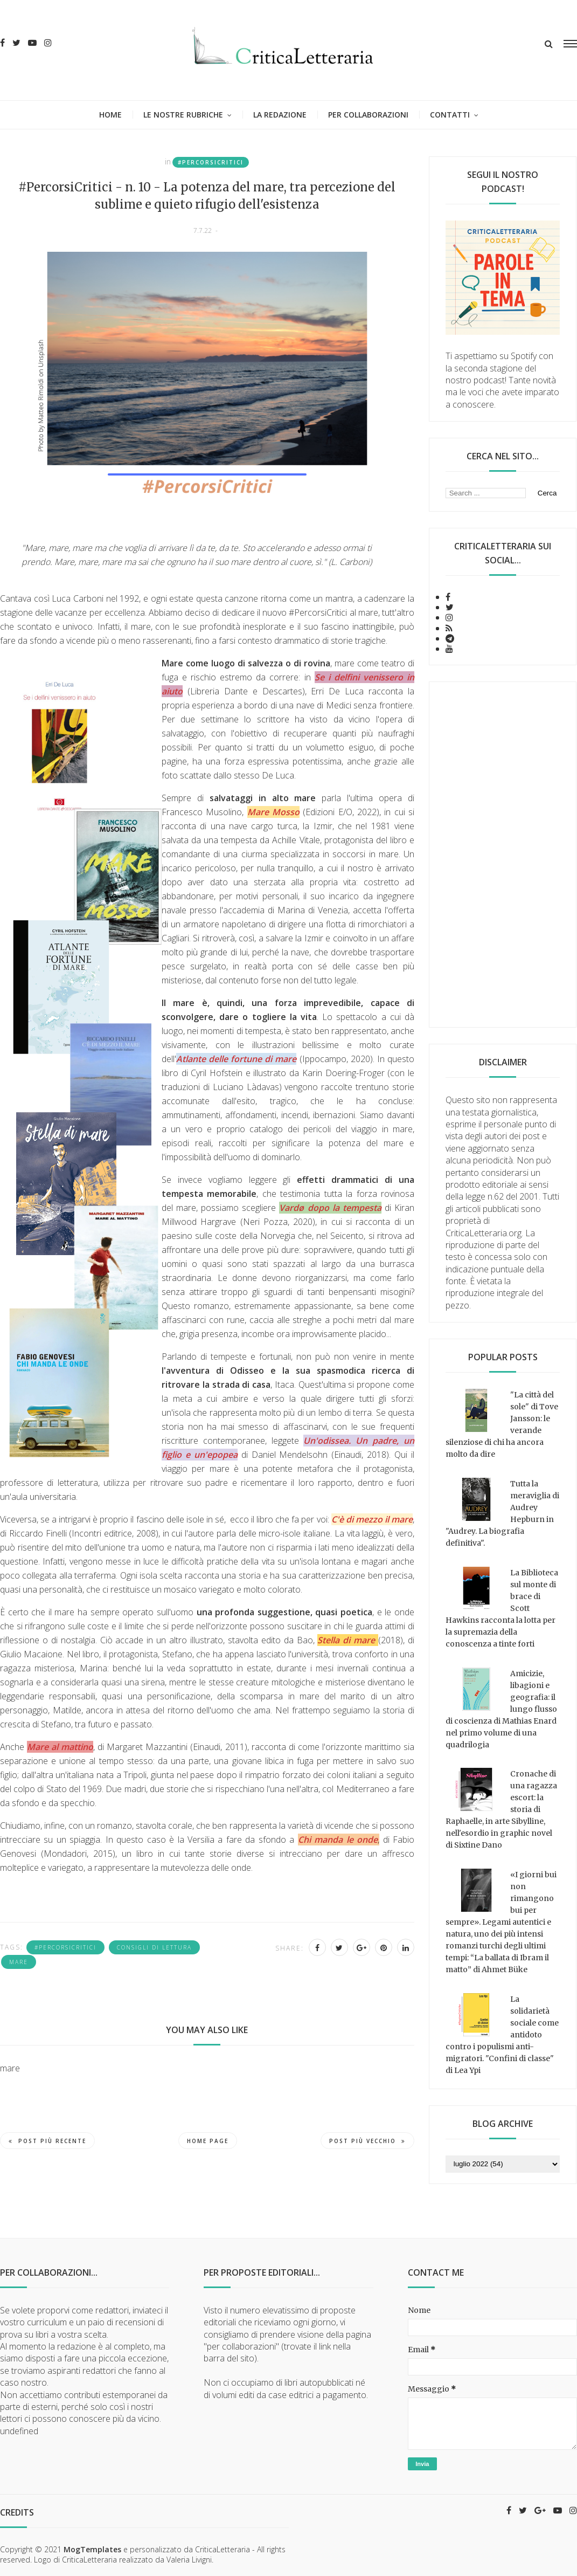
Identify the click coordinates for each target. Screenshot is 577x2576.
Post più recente (47, 2141)
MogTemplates (92, 2549)
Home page (207, 2141)
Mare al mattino (60, 1747)
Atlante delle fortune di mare (236, 1059)
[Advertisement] (503, 854)
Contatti (450, 114)
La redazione (280, 114)
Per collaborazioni (368, 114)
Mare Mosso (273, 812)
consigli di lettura (154, 1947)
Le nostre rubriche (183, 114)
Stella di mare (346, 1640)
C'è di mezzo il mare (372, 1519)
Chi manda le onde (338, 1839)
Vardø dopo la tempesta (330, 1208)
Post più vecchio (367, 2141)
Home (110, 114)
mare (18, 1962)
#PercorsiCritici (211, 162)
